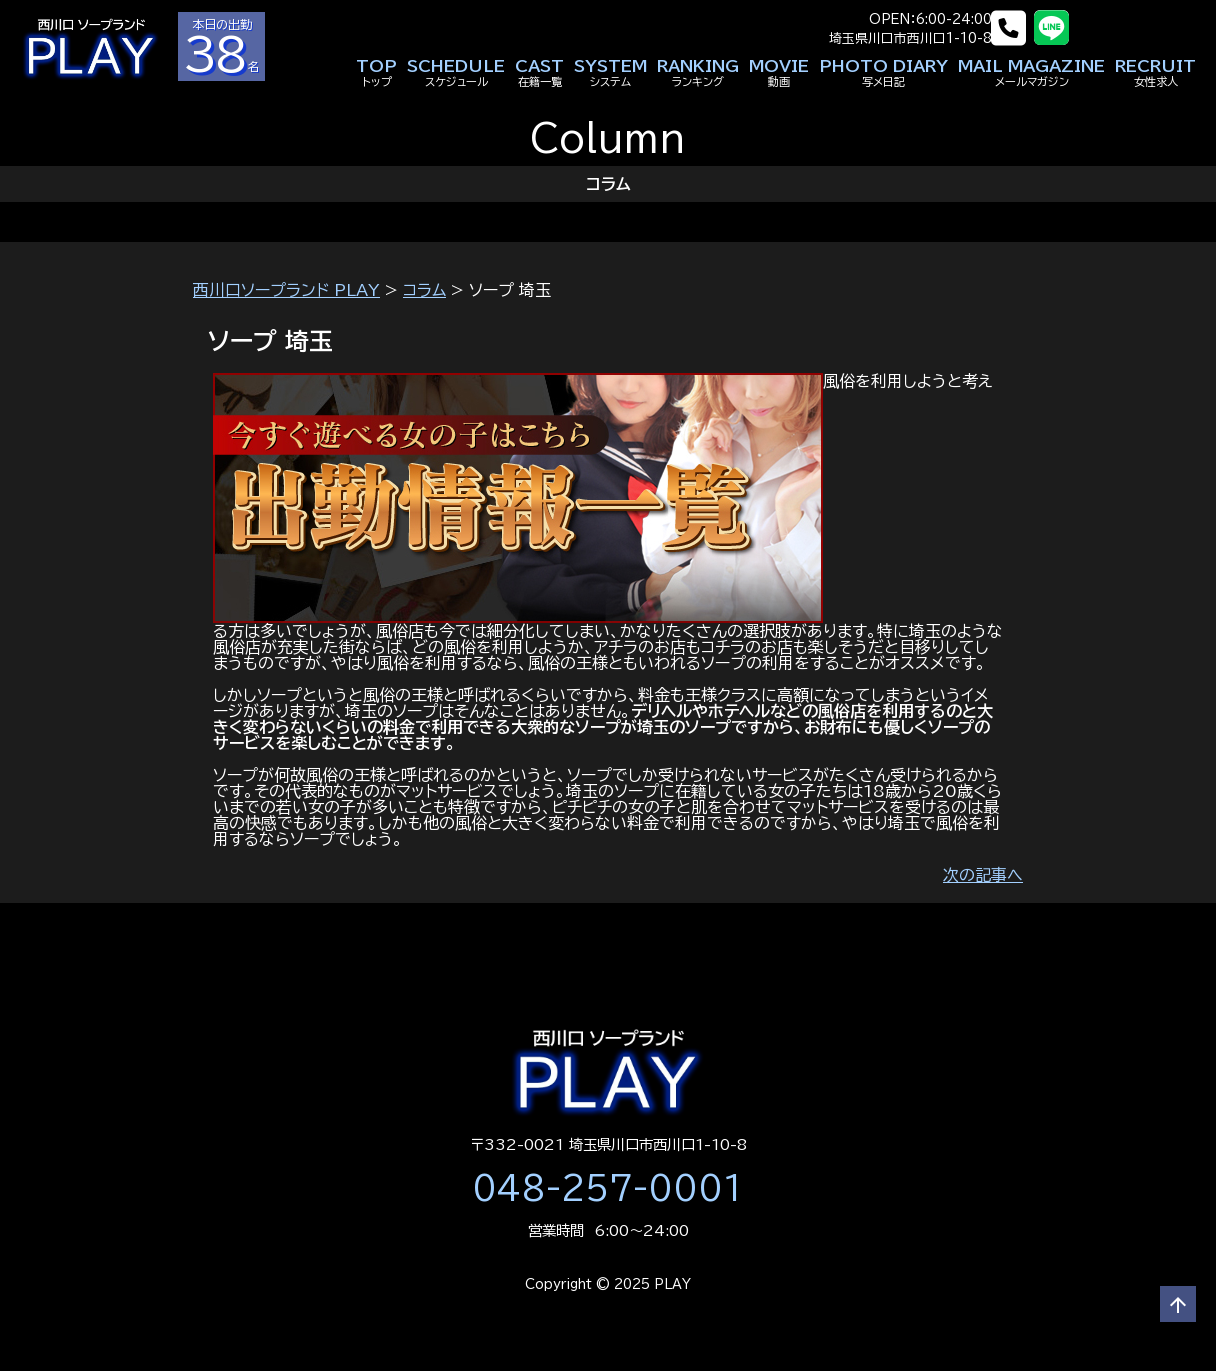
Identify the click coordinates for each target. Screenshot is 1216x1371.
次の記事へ (983, 875)
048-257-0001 (608, 1188)
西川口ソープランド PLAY (286, 290)
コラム (424, 290)
